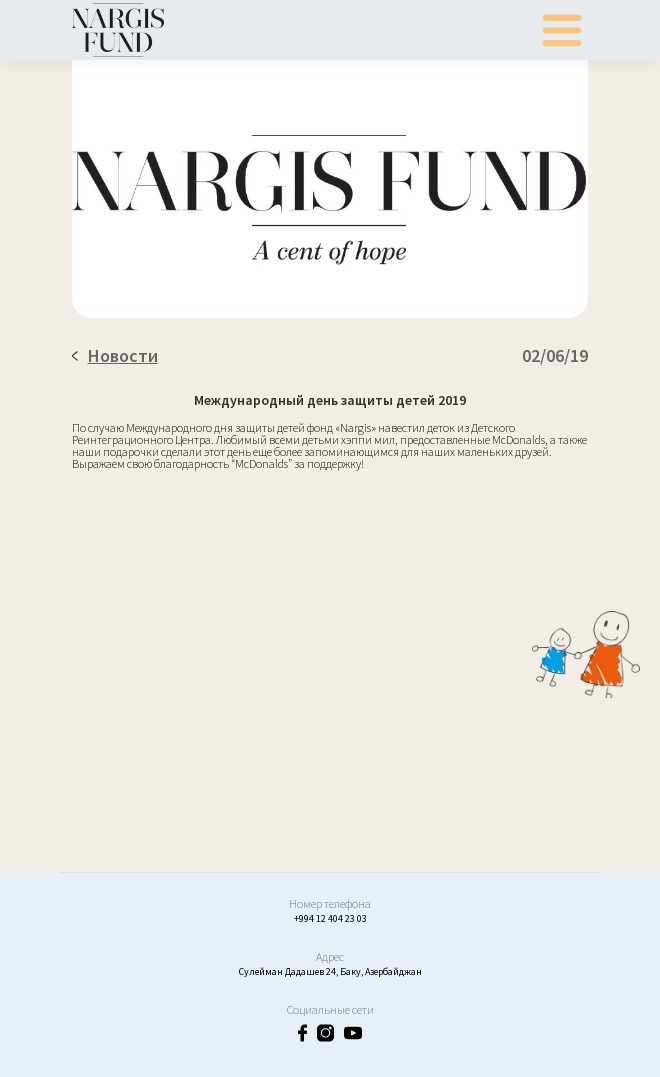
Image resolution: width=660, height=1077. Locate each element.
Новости (115, 355)
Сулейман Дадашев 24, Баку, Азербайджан (330, 971)
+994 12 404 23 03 (330, 918)
